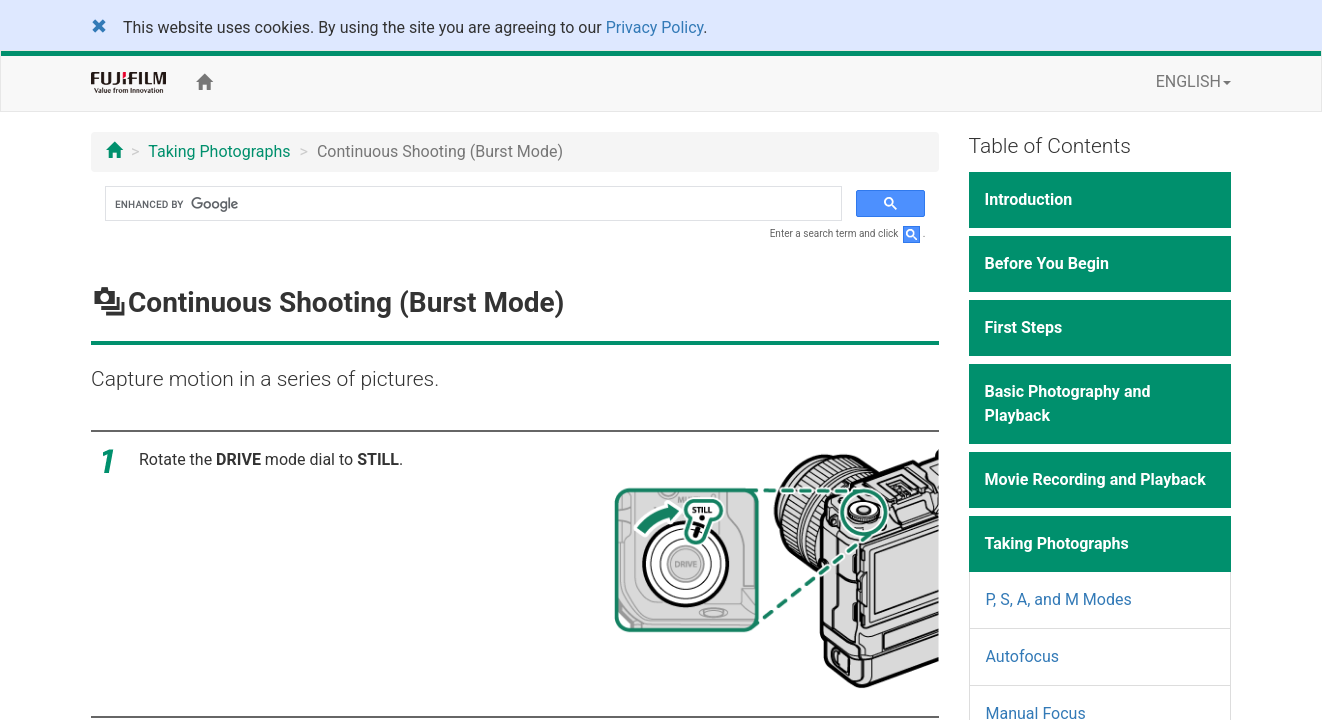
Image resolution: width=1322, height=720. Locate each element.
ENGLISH (1193, 81)
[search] (471, 204)
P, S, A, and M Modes (1059, 599)
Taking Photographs (219, 151)
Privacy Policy (655, 27)
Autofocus (1023, 656)
